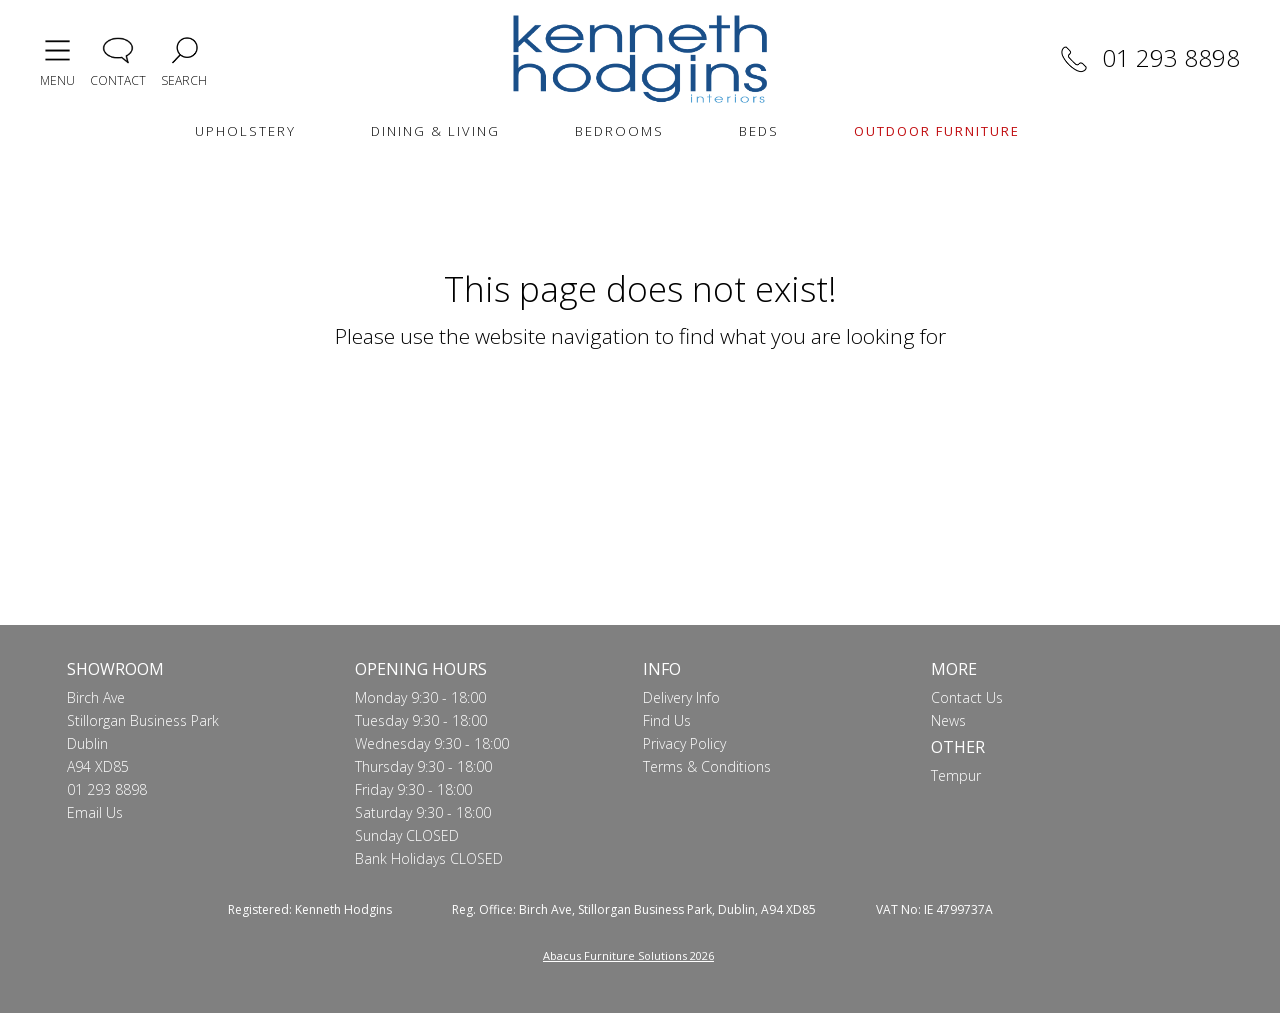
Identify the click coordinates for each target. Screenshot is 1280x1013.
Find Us (667, 720)
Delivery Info (681, 697)
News (948, 720)
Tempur (956, 775)
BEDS (759, 131)
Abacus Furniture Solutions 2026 (628, 955)
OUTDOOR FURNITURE (937, 131)
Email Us (95, 812)
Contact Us (967, 697)
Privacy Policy (684, 743)
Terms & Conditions (707, 766)
